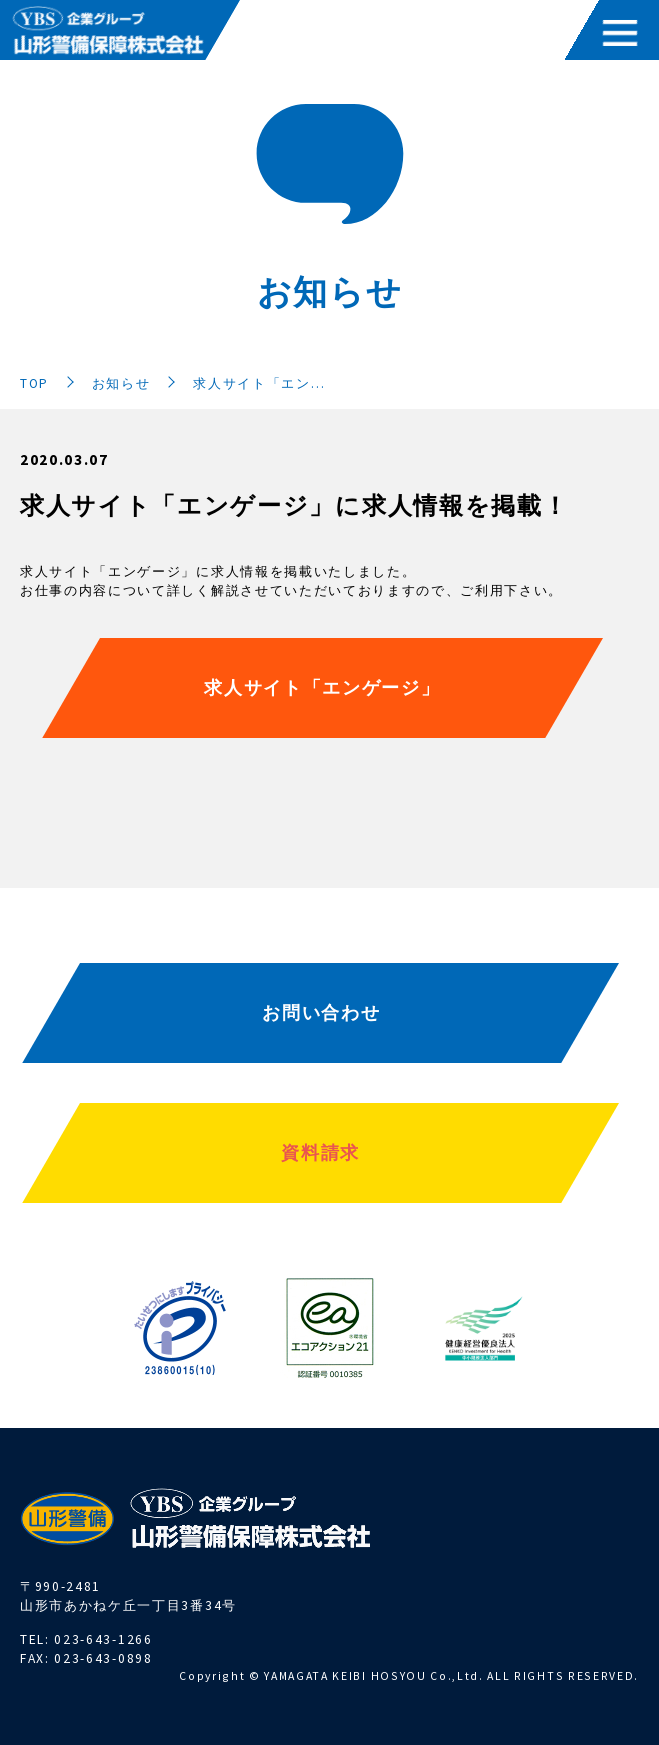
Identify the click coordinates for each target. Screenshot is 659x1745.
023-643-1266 (103, 1639)
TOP (34, 383)
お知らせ (121, 383)
